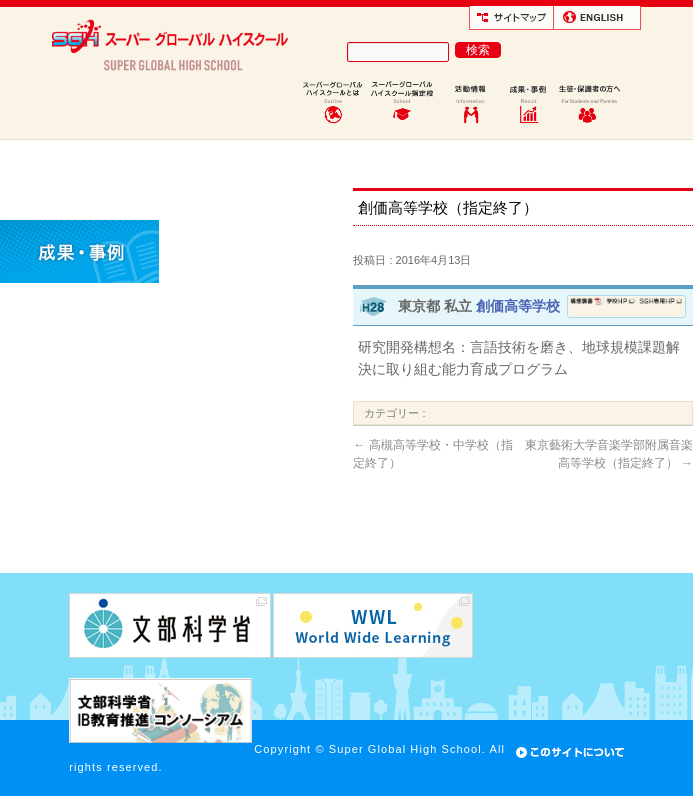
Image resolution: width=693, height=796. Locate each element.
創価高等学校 (518, 306)
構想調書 (586, 306)
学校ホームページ (620, 306)
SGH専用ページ (660, 306)
